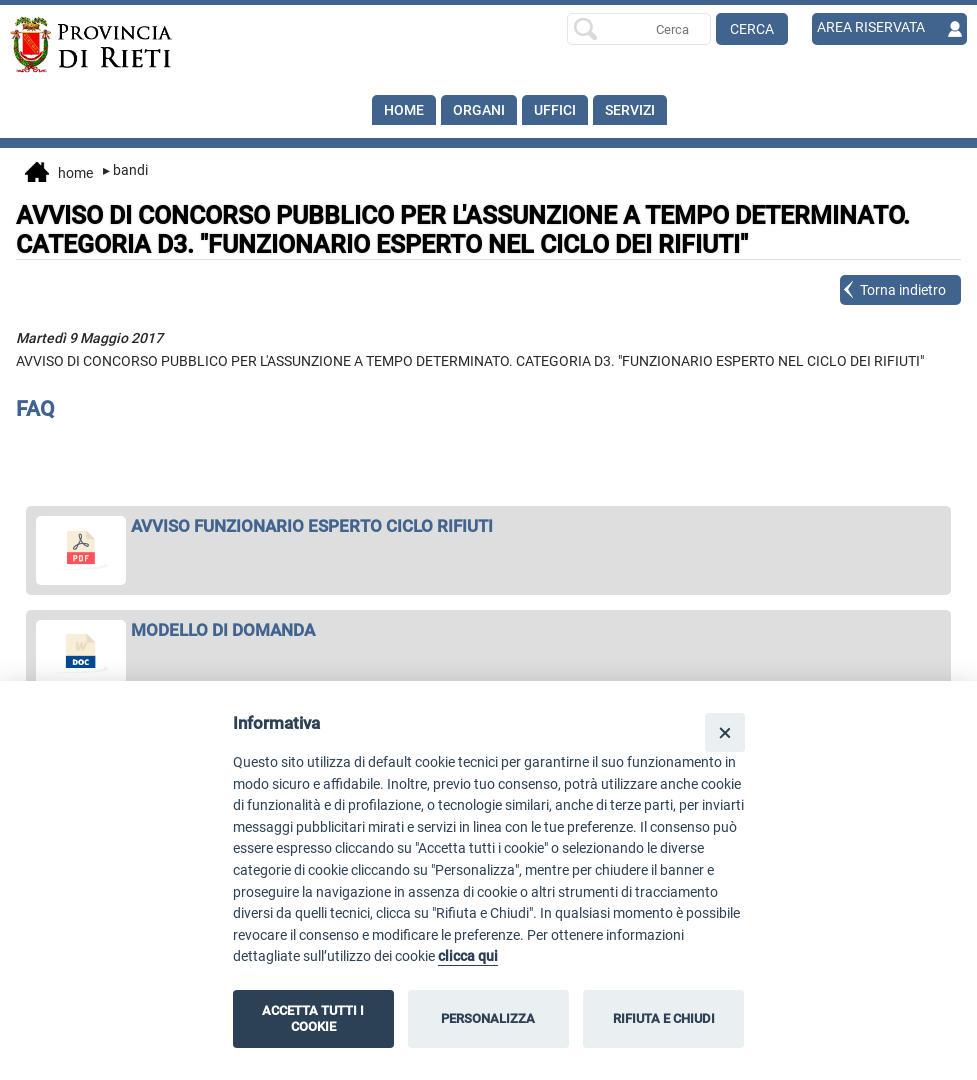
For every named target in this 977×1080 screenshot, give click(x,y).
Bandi (125, 170)
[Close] (724, 732)
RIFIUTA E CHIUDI (664, 1018)
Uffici (555, 110)
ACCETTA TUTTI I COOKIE (313, 1018)
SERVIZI (630, 110)
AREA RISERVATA (871, 27)
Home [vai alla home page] (59, 174)
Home (404, 110)
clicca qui (468, 956)
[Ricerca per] (639, 29)
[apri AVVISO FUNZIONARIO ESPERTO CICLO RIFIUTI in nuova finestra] (489, 526)
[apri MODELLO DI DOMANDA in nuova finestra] (489, 630)
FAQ (35, 409)
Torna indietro (903, 290)
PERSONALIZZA (488, 1018)
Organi (479, 110)
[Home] (105, 45)
